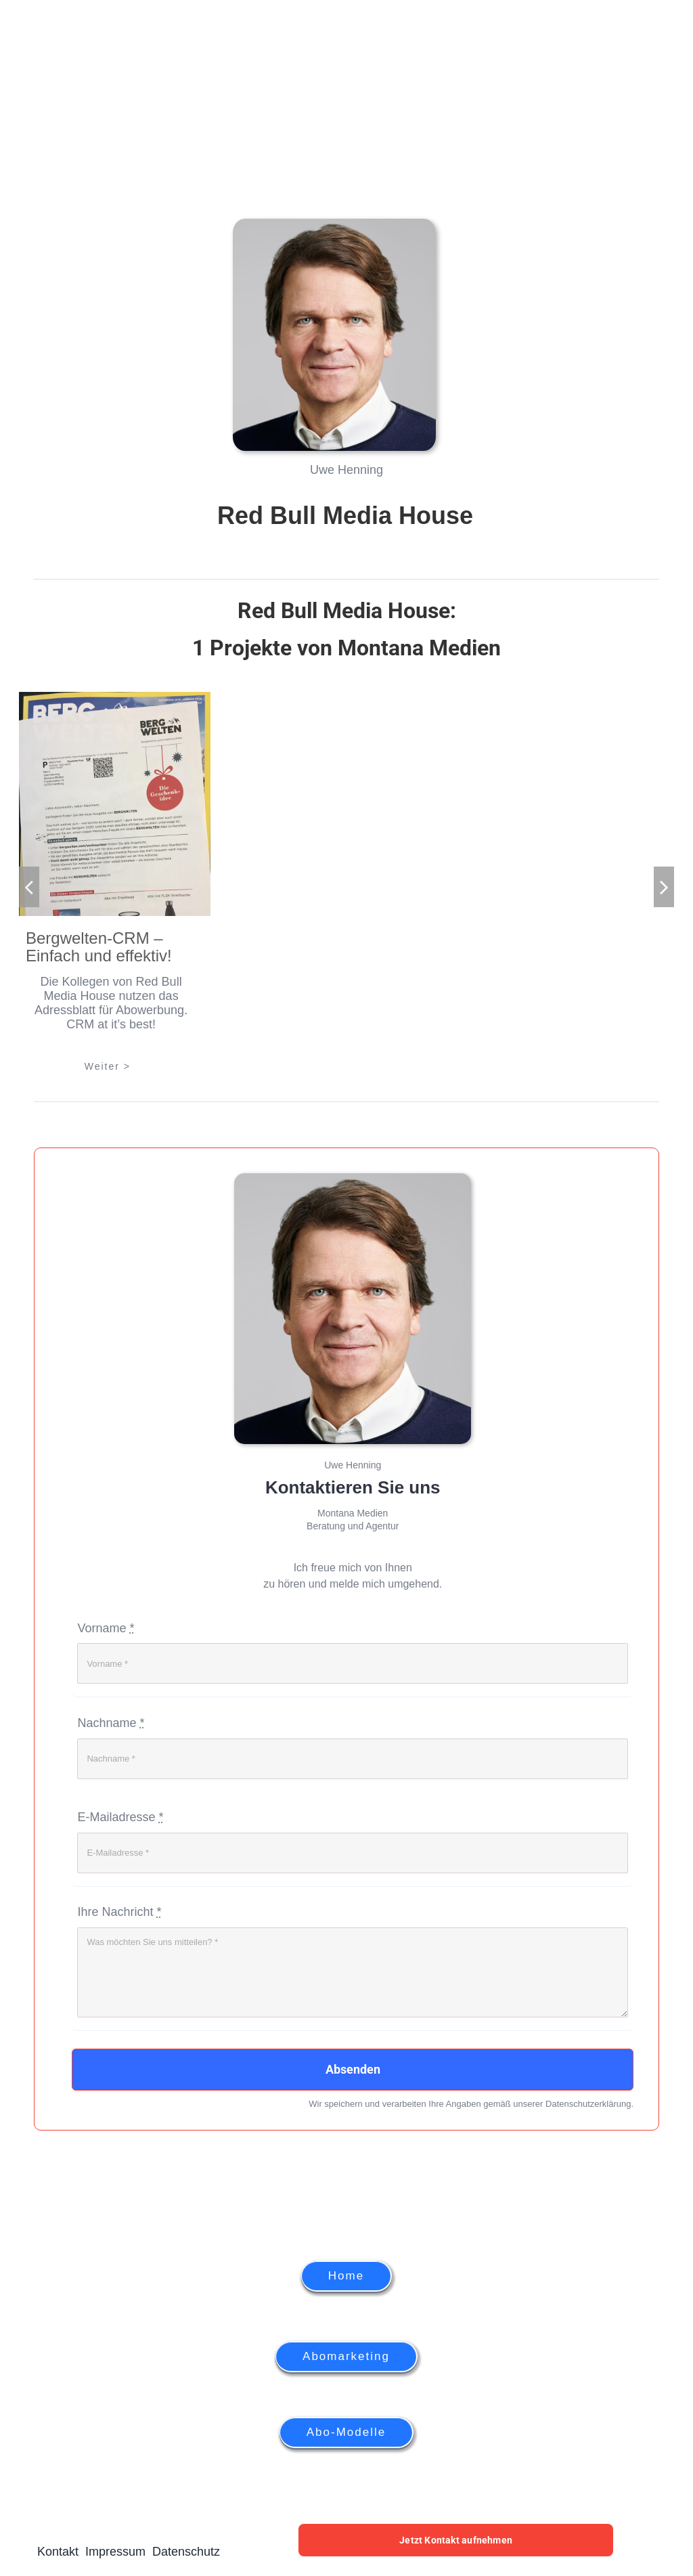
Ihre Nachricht (119, 1912)
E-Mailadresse (120, 1817)
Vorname (105, 1628)
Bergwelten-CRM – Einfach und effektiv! (99, 947)
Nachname (110, 1723)
